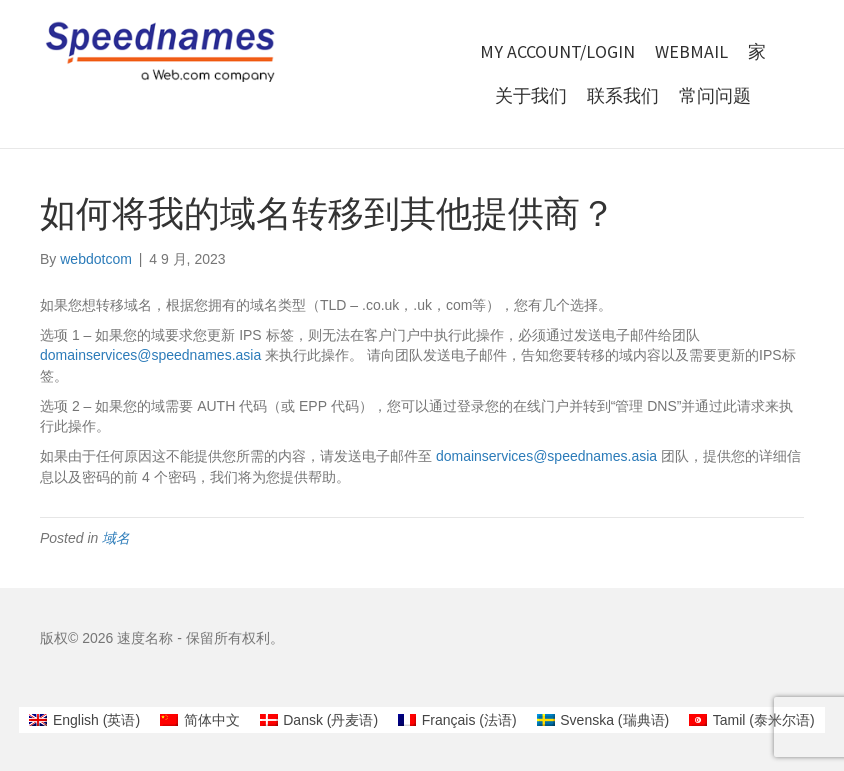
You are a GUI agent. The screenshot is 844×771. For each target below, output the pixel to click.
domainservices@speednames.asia (150, 355)
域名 (116, 538)
